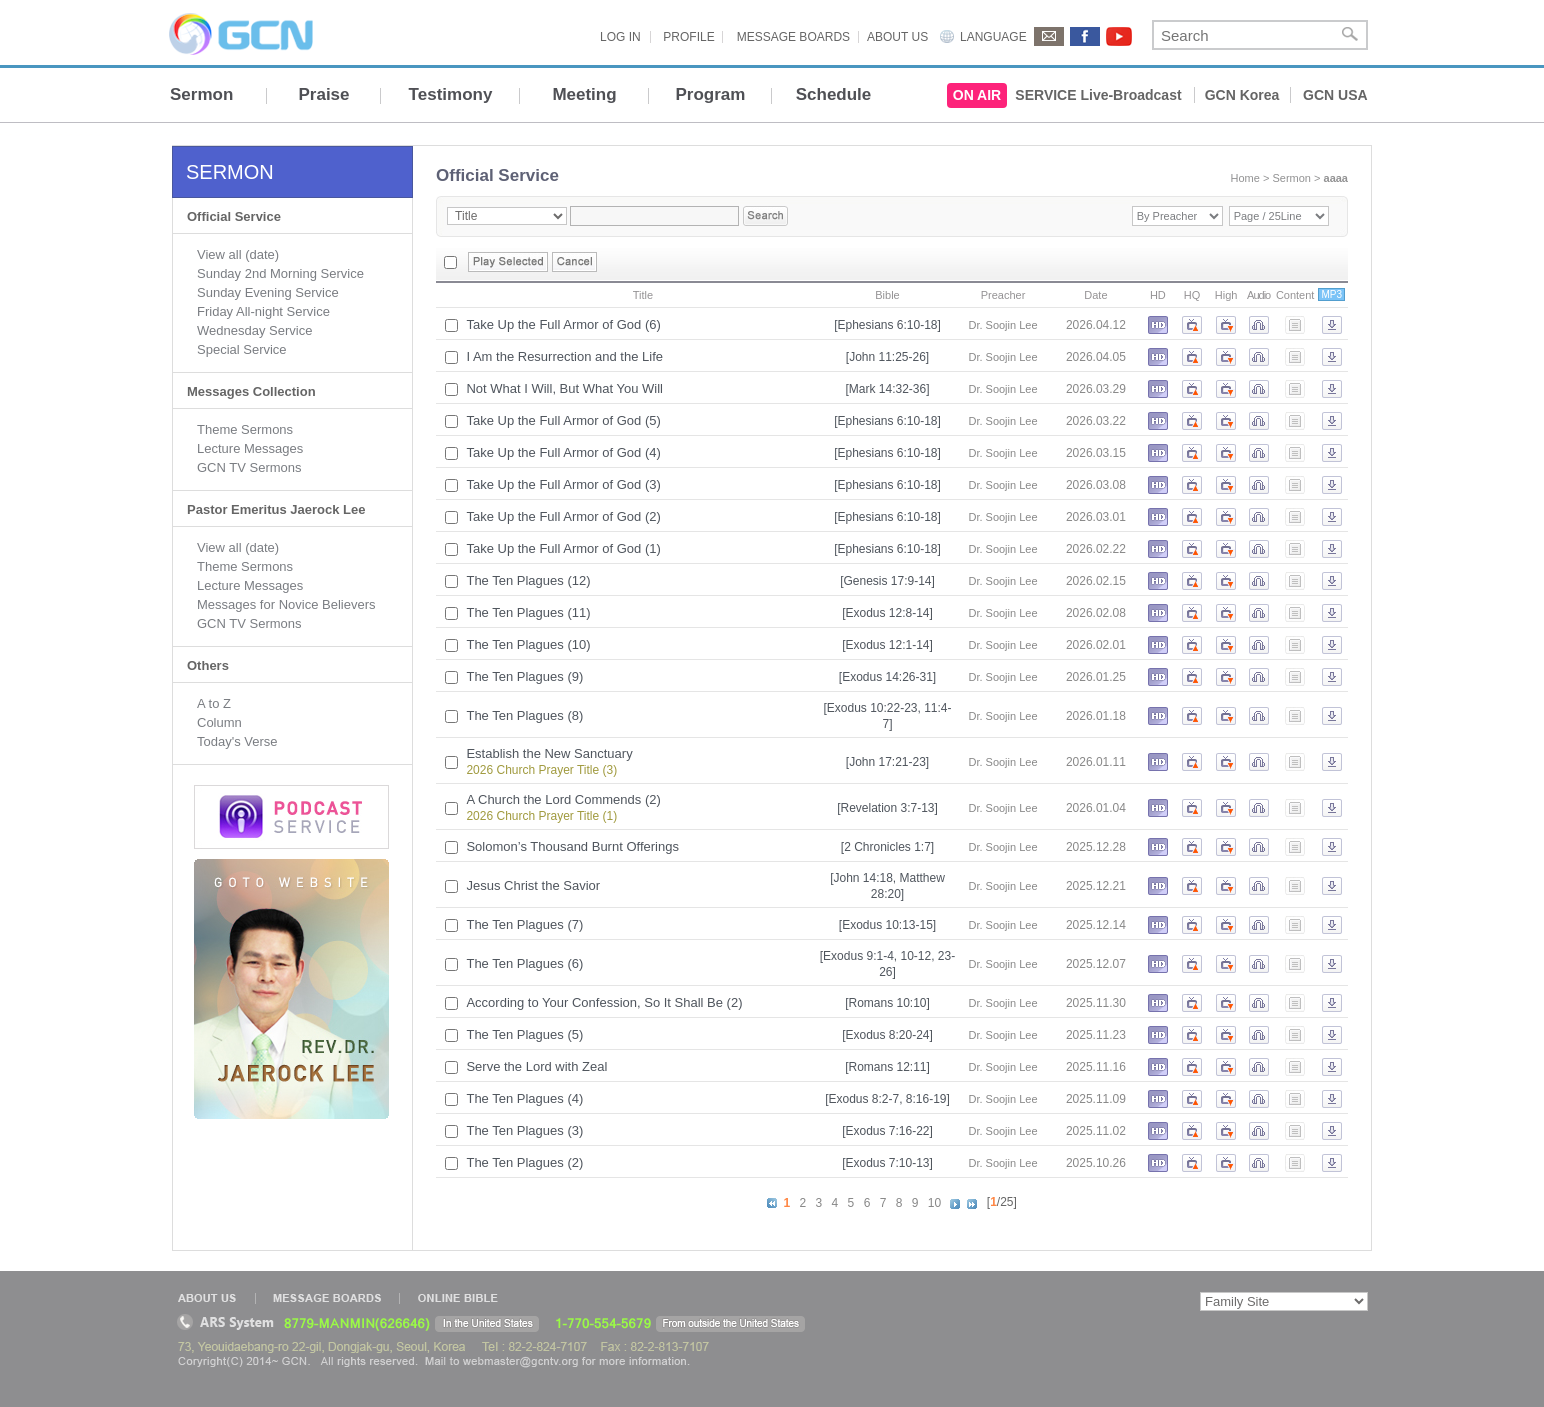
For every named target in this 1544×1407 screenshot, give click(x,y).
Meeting (584, 94)
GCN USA (1335, 95)
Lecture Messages (250, 448)
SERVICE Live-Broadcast (1098, 95)
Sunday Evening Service (268, 292)
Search (1350, 35)
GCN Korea (1242, 95)
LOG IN (620, 37)
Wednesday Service (254, 330)
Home (1245, 178)
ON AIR (977, 95)
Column (219, 722)
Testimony (451, 94)
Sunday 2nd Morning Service (280, 273)
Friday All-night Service (263, 311)
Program (711, 94)
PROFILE (688, 37)
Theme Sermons (245, 429)
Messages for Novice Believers (286, 604)
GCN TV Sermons (249, 467)
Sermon (201, 94)
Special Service (242, 349)
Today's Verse (237, 741)
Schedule (834, 94)
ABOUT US (897, 37)
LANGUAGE (993, 37)
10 (934, 1203)
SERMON (230, 172)
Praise (323, 94)
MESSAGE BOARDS (793, 37)
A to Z (214, 703)
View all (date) (238, 254)
